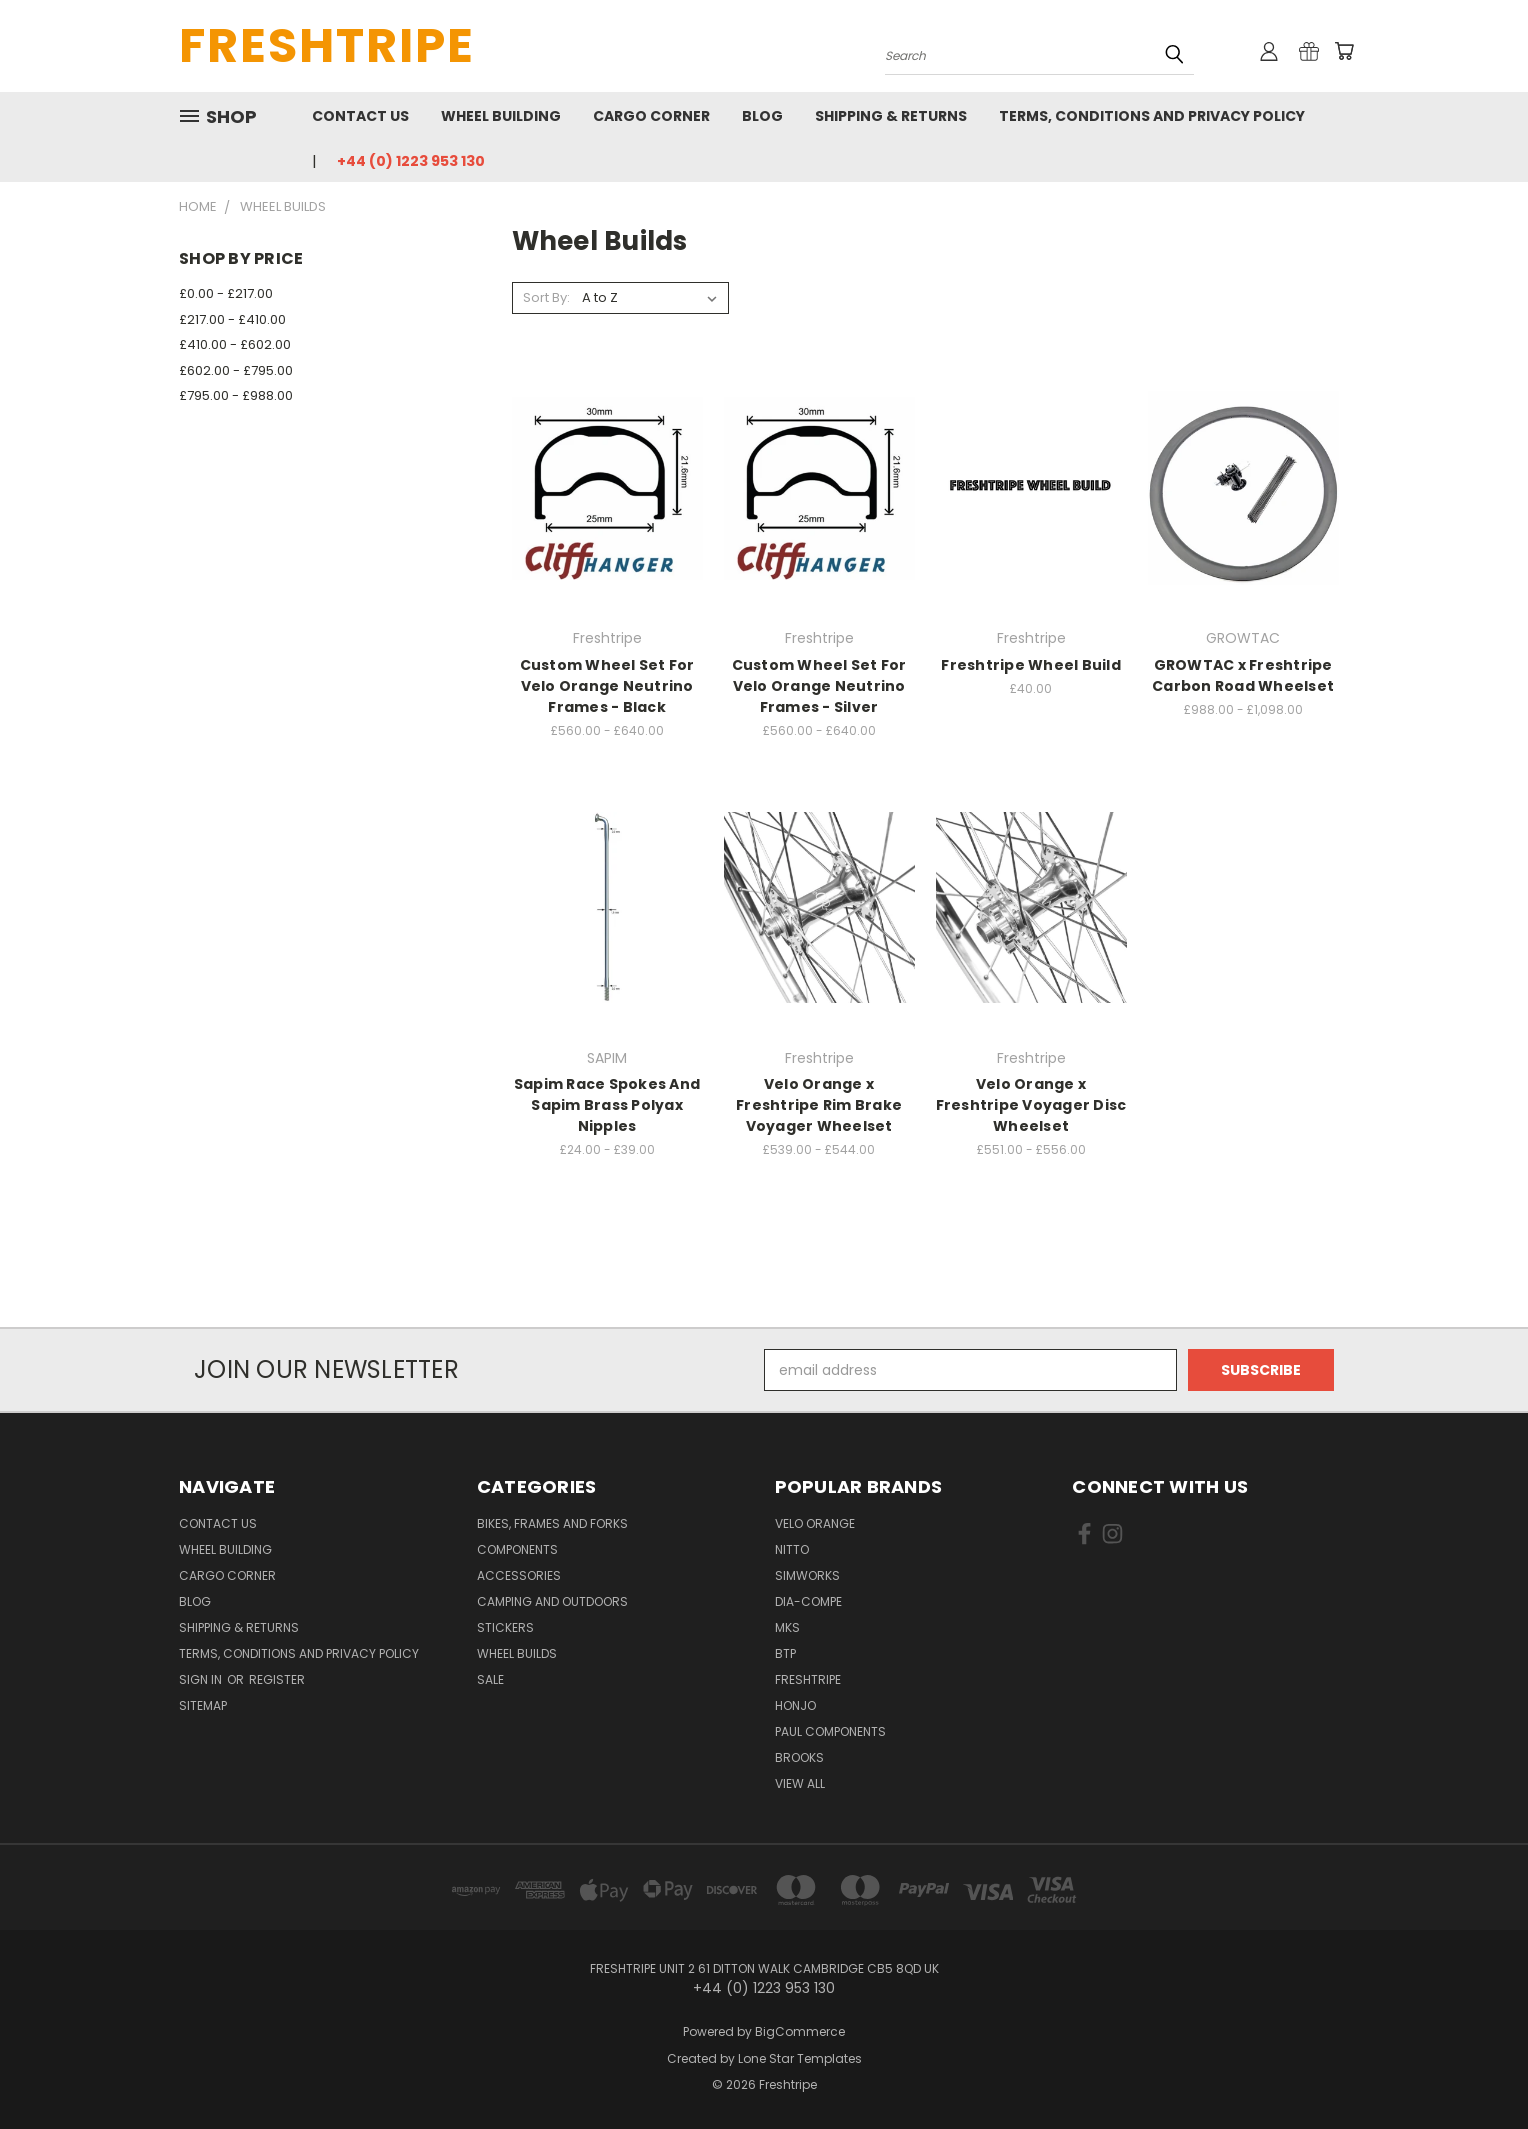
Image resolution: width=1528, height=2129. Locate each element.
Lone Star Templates (800, 2058)
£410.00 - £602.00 (235, 344)
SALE (490, 1679)
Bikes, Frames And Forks (552, 1523)
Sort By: (546, 297)
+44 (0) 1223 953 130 (411, 161)
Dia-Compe (808, 1601)
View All (800, 1783)
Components (517, 1549)
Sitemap (203, 1705)
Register (277, 1679)
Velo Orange (815, 1523)
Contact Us (360, 116)
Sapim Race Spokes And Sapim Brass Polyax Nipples (607, 1105)
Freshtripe (808, 1679)
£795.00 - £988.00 (236, 395)
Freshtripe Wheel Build (1031, 665)
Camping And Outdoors (552, 1601)
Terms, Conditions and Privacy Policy (1152, 116)
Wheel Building (501, 116)
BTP (785, 1653)
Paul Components (830, 1731)
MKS (787, 1627)
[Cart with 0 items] (1344, 51)
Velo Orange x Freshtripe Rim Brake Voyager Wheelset (819, 1105)
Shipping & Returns (891, 116)
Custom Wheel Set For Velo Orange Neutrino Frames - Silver (819, 686)
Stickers (505, 1627)
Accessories (519, 1575)
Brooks (799, 1757)
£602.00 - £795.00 (236, 370)
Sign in (202, 1679)
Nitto (792, 1549)
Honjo (795, 1705)
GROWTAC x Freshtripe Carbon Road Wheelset (1243, 675)
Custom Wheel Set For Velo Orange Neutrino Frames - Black (607, 686)
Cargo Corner (651, 116)
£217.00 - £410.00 (232, 319)
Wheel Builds (517, 1653)
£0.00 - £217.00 (226, 293)
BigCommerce (800, 2031)
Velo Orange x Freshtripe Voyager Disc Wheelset (1031, 1105)
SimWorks (807, 1575)
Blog (762, 116)
